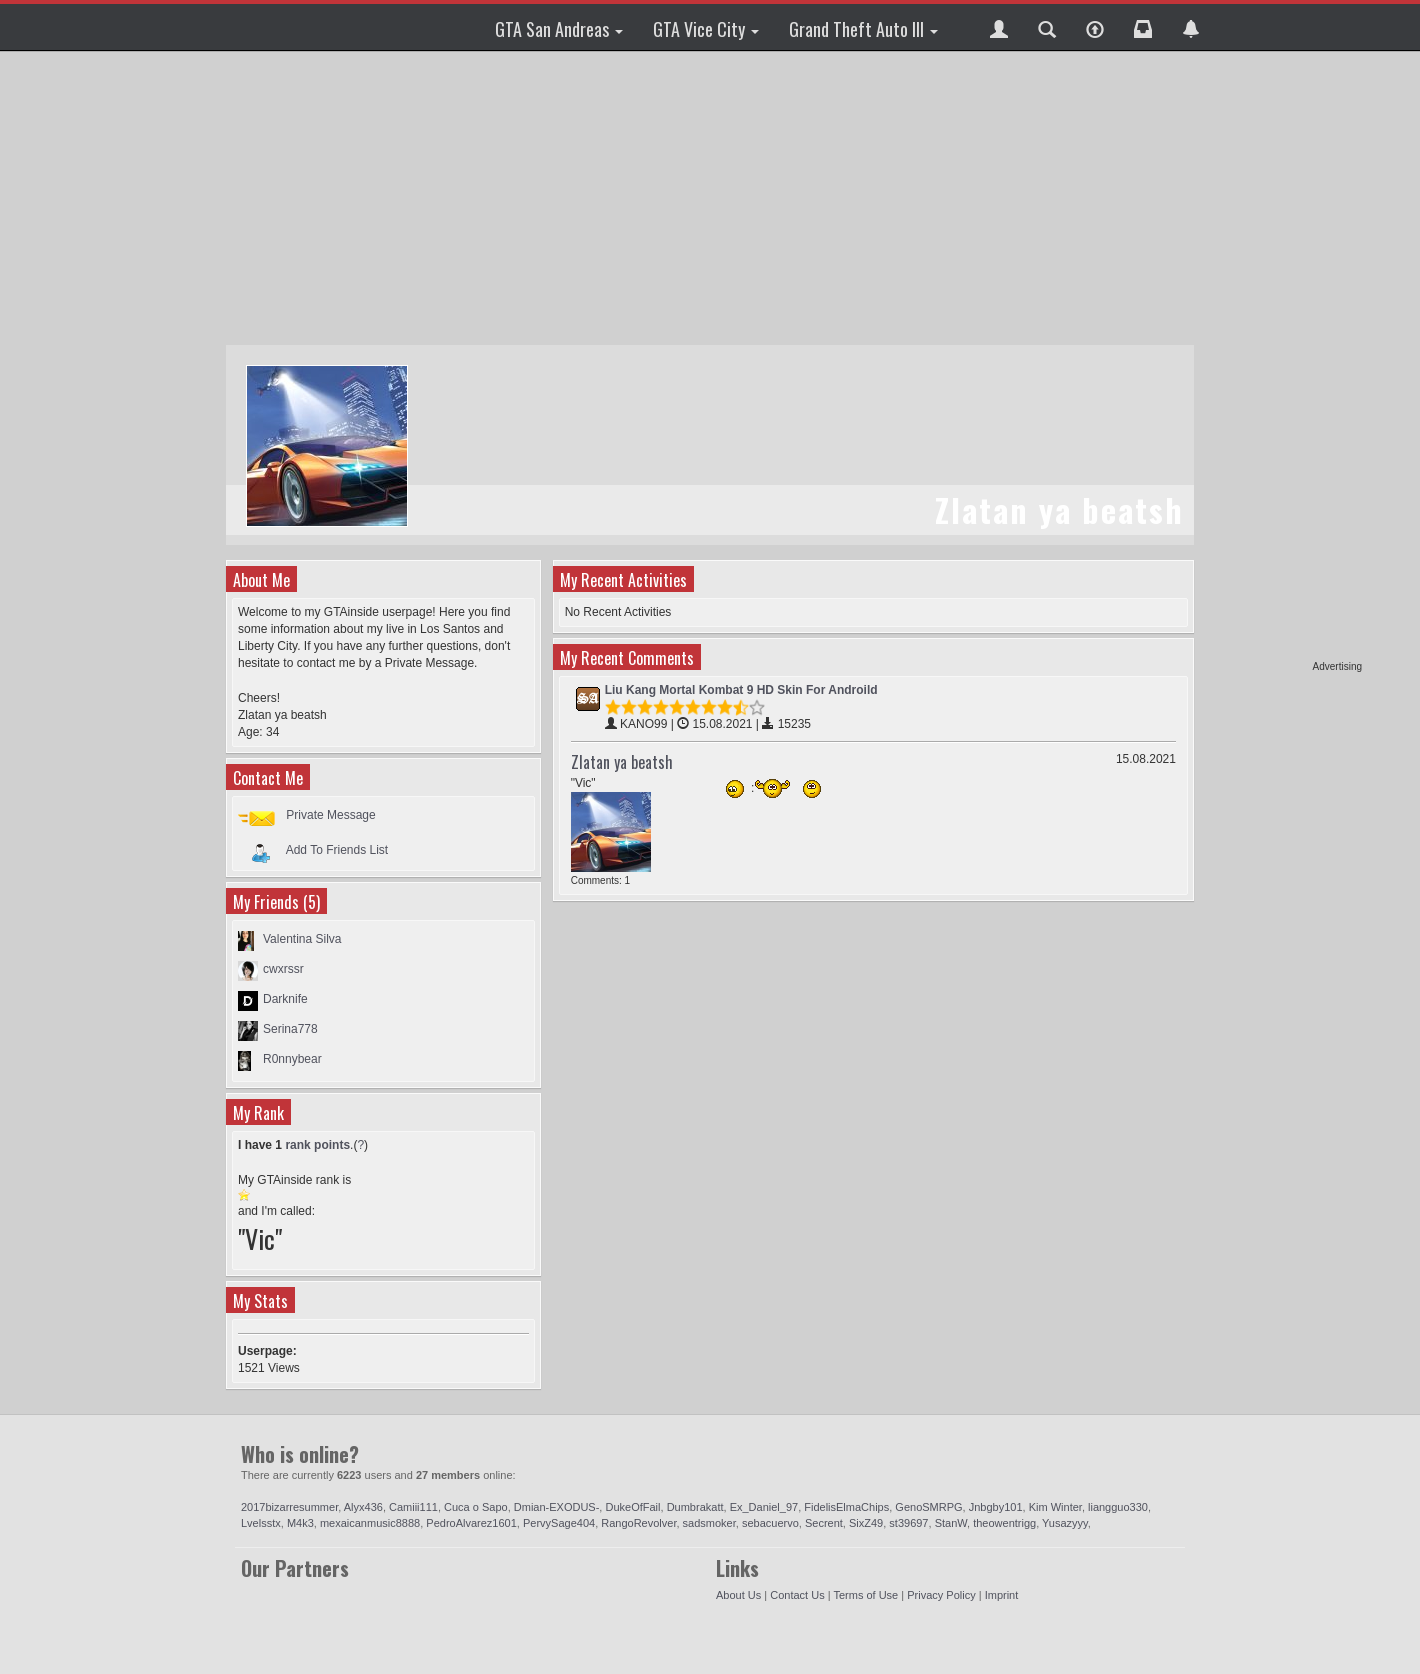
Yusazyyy (1065, 1523)
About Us (738, 1595)
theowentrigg (1004, 1523)
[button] (999, 27)
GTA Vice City (706, 29)
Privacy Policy (941, 1595)
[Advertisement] (1285, 360)
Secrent (824, 1523)
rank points (317, 1145)
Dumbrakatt (695, 1507)
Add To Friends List (337, 850)
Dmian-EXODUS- (557, 1507)
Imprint (1002, 1595)
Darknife (285, 999)
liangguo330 (1118, 1507)
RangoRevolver (638, 1523)
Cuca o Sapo (476, 1507)
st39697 (908, 1523)
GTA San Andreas (559, 29)
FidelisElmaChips (846, 1507)
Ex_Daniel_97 (764, 1507)
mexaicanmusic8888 (370, 1523)
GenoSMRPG (928, 1507)
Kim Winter (1055, 1507)
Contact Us (797, 1595)
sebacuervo (770, 1523)
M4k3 (300, 1523)
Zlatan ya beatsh (622, 762)
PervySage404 (559, 1523)
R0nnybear (292, 1059)
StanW (951, 1523)
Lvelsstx (261, 1523)
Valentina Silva (302, 939)
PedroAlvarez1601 (471, 1523)
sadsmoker (709, 1523)
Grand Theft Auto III (863, 29)
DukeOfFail (632, 1507)
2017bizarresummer (289, 1507)
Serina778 (290, 1029)
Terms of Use (865, 1595)
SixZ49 (866, 1523)
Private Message (330, 815)
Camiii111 (413, 1507)
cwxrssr (283, 969)
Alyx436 (363, 1507)
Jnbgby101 (996, 1507)
